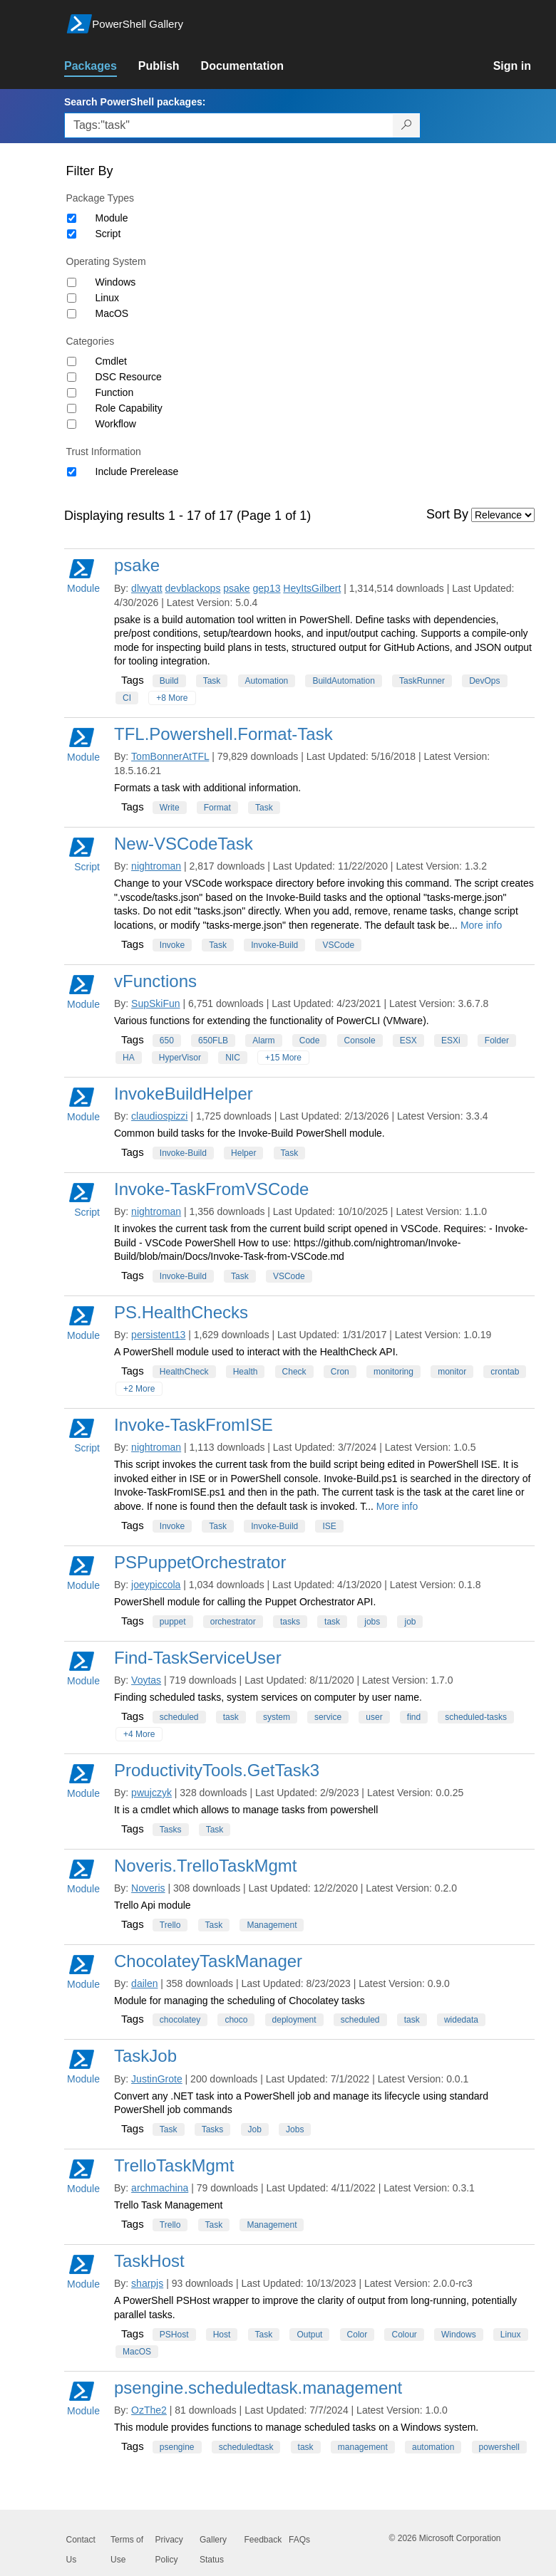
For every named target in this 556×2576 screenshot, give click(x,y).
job (410, 1622)
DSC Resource (129, 376)
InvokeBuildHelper (183, 1093)
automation (433, 2447)
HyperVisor (180, 1058)
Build (169, 681)
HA (129, 1058)
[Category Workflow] (71, 424)
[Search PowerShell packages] (407, 125)
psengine (177, 2447)
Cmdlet (111, 361)
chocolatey (180, 2020)
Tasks (171, 1830)
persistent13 (158, 1334)
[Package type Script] (71, 234)
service (327, 1717)
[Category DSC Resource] (71, 377)
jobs (372, 1622)
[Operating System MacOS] (71, 313)
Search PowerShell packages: (134, 102)
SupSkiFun (155, 1003)
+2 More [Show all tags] (139, 1389)
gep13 (267, 588)
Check (294, 1372)
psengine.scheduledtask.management (258, 2387)
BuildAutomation (343, 681)
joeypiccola (155, 1584)
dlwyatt (147, 588)
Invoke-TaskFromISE (193, 1424)
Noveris (148, 1888)
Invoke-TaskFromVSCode (211, 1189)
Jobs (295, 2129)
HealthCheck (184, 1372)
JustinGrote (156, 2079)
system (276, 1717)
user (374, 1717)
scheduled (179, 1717)
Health (245, 1372)
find (414, 1717)
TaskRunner (422, 681)
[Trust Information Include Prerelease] (71, 471)
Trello (170, 1925)
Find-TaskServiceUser (198, 1657)
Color (357, 2335)
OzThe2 (149, 2410)
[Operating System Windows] (71, 282)
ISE (329, 1526)
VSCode (338, 945)
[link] (101, 66)
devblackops (193, 588)
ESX (408, 1040)
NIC (232, 1058)
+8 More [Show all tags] (171, 698)
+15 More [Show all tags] (283, 1058)
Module (112, 218)
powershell (499, 2447)
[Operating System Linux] (71, 298)
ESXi (450, 1040)
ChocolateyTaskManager (208, 1961)
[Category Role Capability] (71, 408)
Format (217, 808)
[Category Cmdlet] (71, 361)
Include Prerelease (137, 471)
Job (255, 2129)
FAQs (299, 2540)
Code (309, 1040)
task (332, 1622)
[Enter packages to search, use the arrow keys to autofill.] (228, 125)
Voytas (146, 1680)
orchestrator (233, 1622)
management (363, 2447)
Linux (107, 297)
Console (360, 1040)
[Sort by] (503, 515)
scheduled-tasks (476, 1717)
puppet (173, 1622)
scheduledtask (246, 2447)
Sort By (447, 514)
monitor (452, 1372)
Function (115, 392)
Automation (267, 681)
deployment (294, 2020)
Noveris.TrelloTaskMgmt (205, 1865)
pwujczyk (151, 1792)
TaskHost (149, 2260)
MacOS (112, 313)
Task (212, 681)
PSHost (174, 2335)
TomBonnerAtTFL (170, 756)
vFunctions (155, 981)
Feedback (263, 2540)
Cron (340, 1372)
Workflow (116, 423)
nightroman (156, 866)
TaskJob (145, 2055)
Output (309, 2335)
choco (236, 2020)
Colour (403, 2335)
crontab (504, 1372)
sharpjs (147, 2283)
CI (127, 698)
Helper (243, 1153)
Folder (497, 1040)
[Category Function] (71, 392)
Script (108, 233)
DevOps (484, 681)
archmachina (159, 2188)
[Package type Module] (71, 218)
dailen (144, 1983)
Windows (116, 282)
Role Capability (129, 408)
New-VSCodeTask (183, 843)
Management (272, 1925)
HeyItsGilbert (312, 588)
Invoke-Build (274, 945)
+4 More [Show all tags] (139, 1734)
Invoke (172, 945)
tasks (290, 1622)
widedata (461, 2020)
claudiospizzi (159, 1116)
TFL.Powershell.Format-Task (223, 734)
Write (170, 808)
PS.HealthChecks (181, 1312)
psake (137, 565)
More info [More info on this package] (481, 925)
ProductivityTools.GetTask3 (216, 1770)
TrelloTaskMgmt (174, 2165)
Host (222, 2335)
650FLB (213, 1040)
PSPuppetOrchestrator (200, 1562)
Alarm (263, 1040)
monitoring (393, 1372)
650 (167, 1040)
